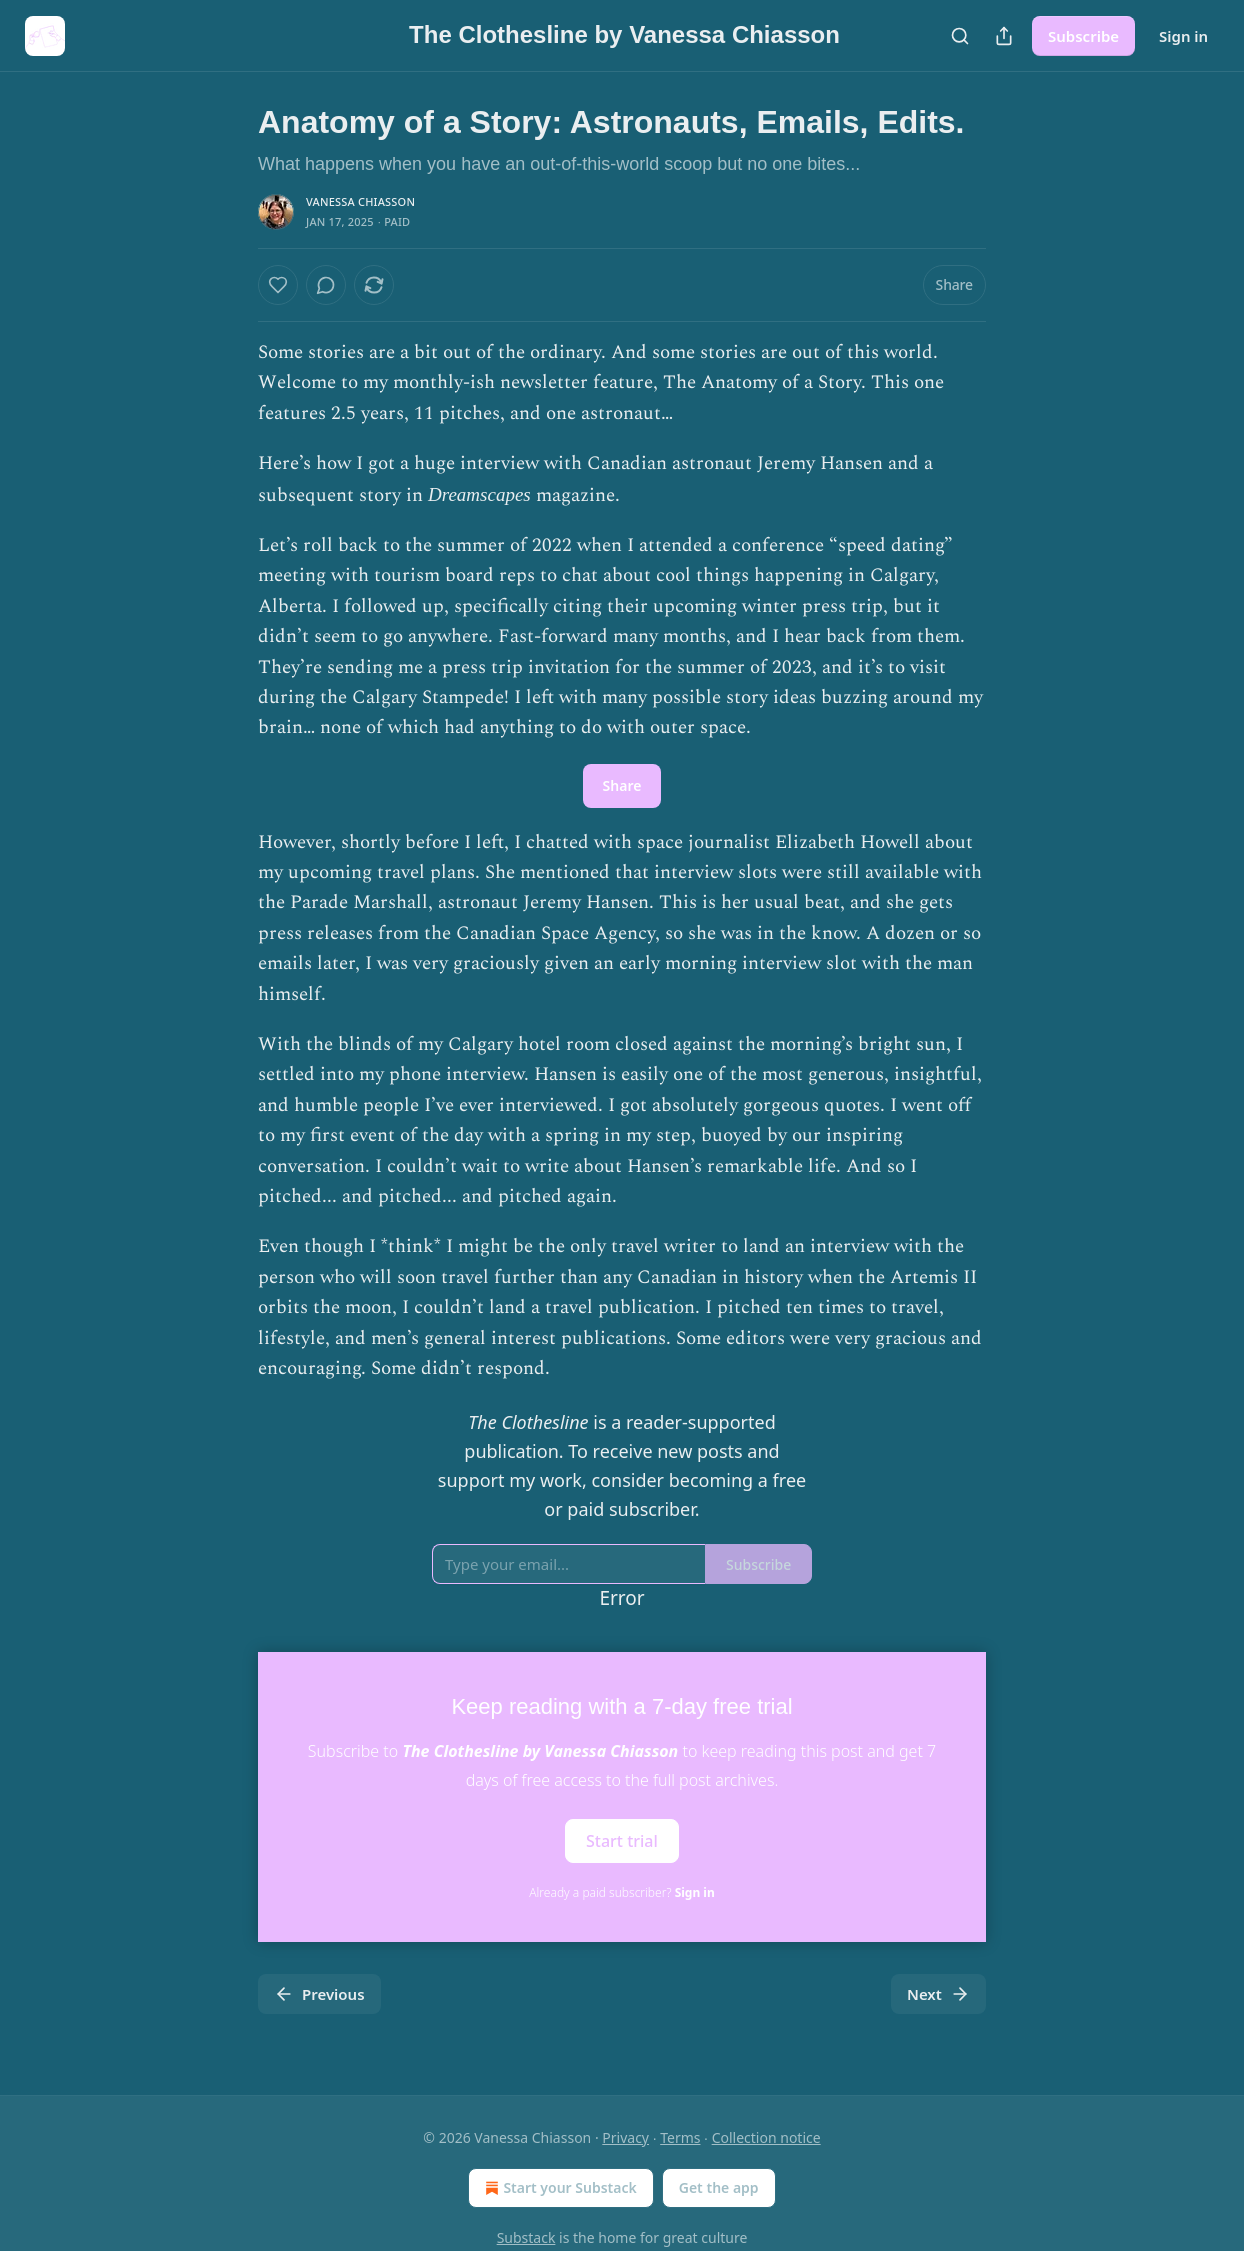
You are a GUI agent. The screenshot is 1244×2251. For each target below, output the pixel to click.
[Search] (960, 36)
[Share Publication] (1004, 36)
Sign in (1183, 36)
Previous (319, 1994)
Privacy (625, 2137)
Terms (680, 2137)
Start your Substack (558, 2188)
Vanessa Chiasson (360, 201)
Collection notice (766, 2137)
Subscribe (1083, 36)
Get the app (719, 2187)
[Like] (278, 285)
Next (938, 1994)
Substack (526, 2237)
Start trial (622, 1841)
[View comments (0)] (326, 285)
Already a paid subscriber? (621, 1892)
